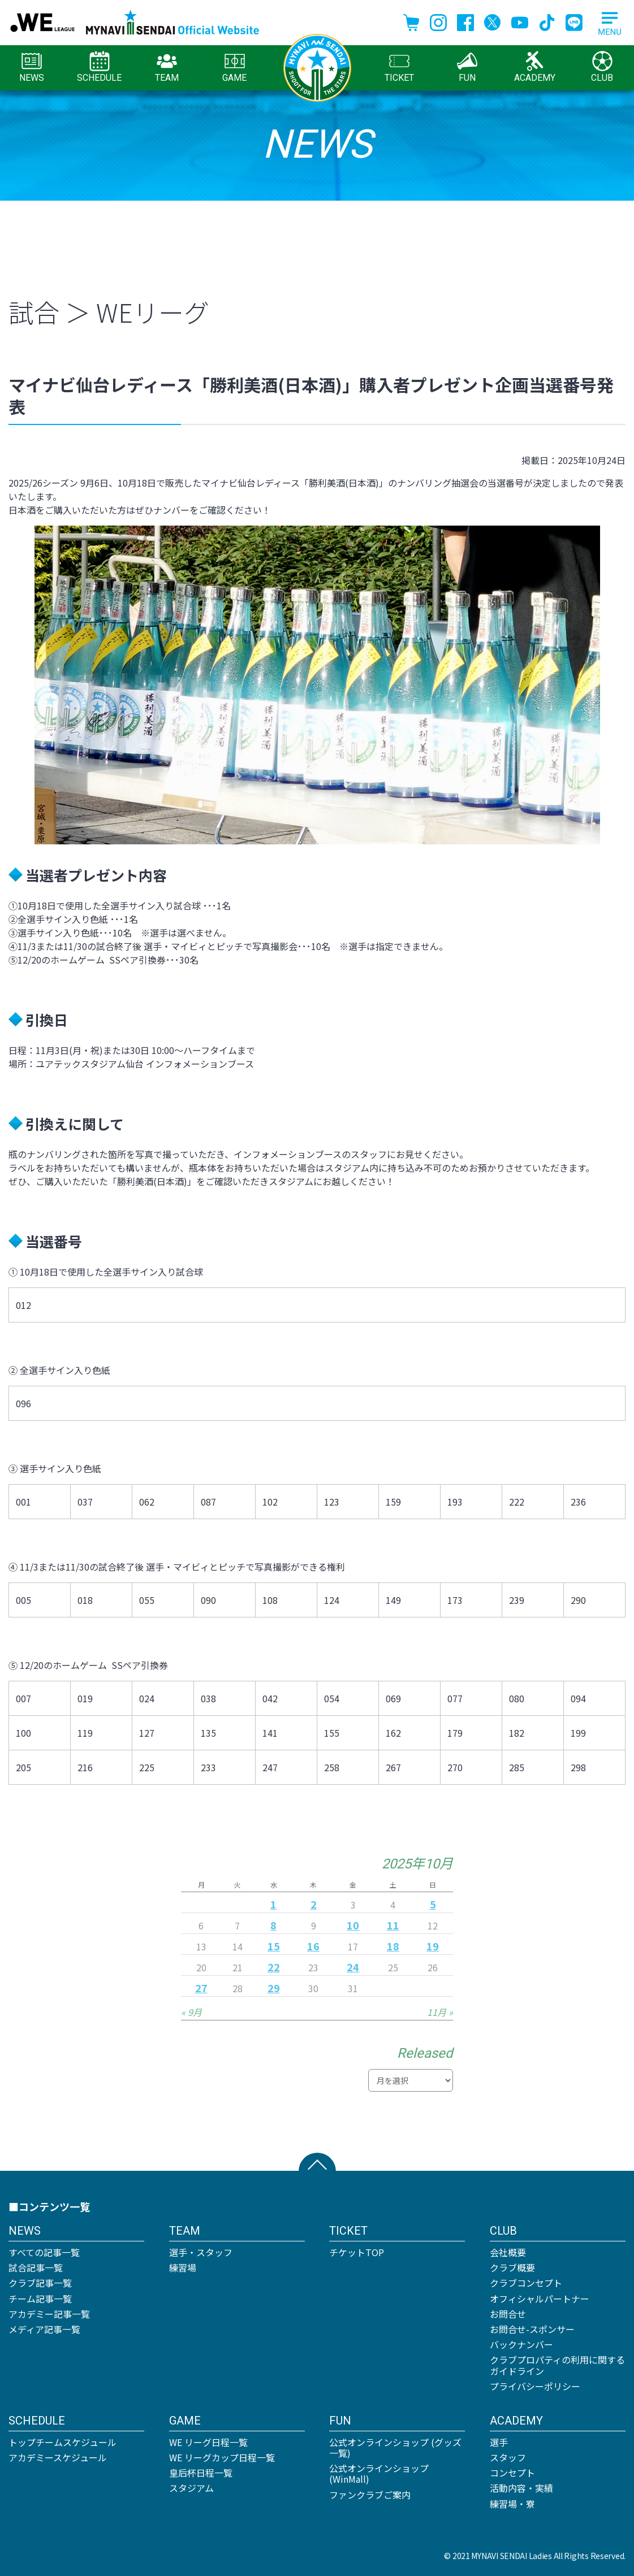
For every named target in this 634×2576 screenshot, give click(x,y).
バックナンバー (521, 2344)
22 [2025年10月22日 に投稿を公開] (274, 1966)
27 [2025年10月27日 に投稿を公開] (201, 1987)
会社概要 (508, 2252)
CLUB (602, 67)
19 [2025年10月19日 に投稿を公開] (432, 1945)
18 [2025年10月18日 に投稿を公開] (393, 1945)
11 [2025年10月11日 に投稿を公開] (393, 1925)
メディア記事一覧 (44, 2329)
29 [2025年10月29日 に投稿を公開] (274, 1987)
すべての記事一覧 (44, 2252)
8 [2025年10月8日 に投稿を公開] (273, 1925)
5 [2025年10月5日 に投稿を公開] (433, 1904)
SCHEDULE (99, 67)
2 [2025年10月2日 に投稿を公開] (313, 1904)
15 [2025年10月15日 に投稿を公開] (274, 1945)
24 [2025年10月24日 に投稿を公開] (353, 1966)
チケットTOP (356, 2252)
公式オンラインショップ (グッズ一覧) (395, 2447)
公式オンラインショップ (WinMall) (379, 2473)
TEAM (167, 67)
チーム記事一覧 (40, 2298)
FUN (467, 67)
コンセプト (512, 2472)
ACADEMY (534, 67)
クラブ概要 (512, 2267)
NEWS (31, 67)
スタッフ (508, 2457)
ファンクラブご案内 (370, 2494)
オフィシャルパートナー (539, 2298)
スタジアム (191, 2488)
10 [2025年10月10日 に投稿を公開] (353, 1925)
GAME (234, 67)
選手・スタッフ (200, 2252)
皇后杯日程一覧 (200, 2472)
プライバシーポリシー (535, 2386)
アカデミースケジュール (57, 2457)
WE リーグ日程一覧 (208, 2442)
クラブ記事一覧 (40, 2282)
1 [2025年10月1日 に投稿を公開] (273, 1904)
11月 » (440, 2012)
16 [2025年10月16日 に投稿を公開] (313, 1945)
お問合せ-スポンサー (532, 2329)
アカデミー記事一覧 (49, 2314)
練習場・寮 (512, 2503)
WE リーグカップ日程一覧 (222, 2457)
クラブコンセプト (526, 2282)
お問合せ (508, 2314)
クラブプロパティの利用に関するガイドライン (557, 2365)
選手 (499, 2442)
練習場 (182, 2267)
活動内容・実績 (521, 2488)
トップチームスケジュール (62, 2442)
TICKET (399, 67)
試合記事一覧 (35, 2267)
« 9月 (191, 2012)
